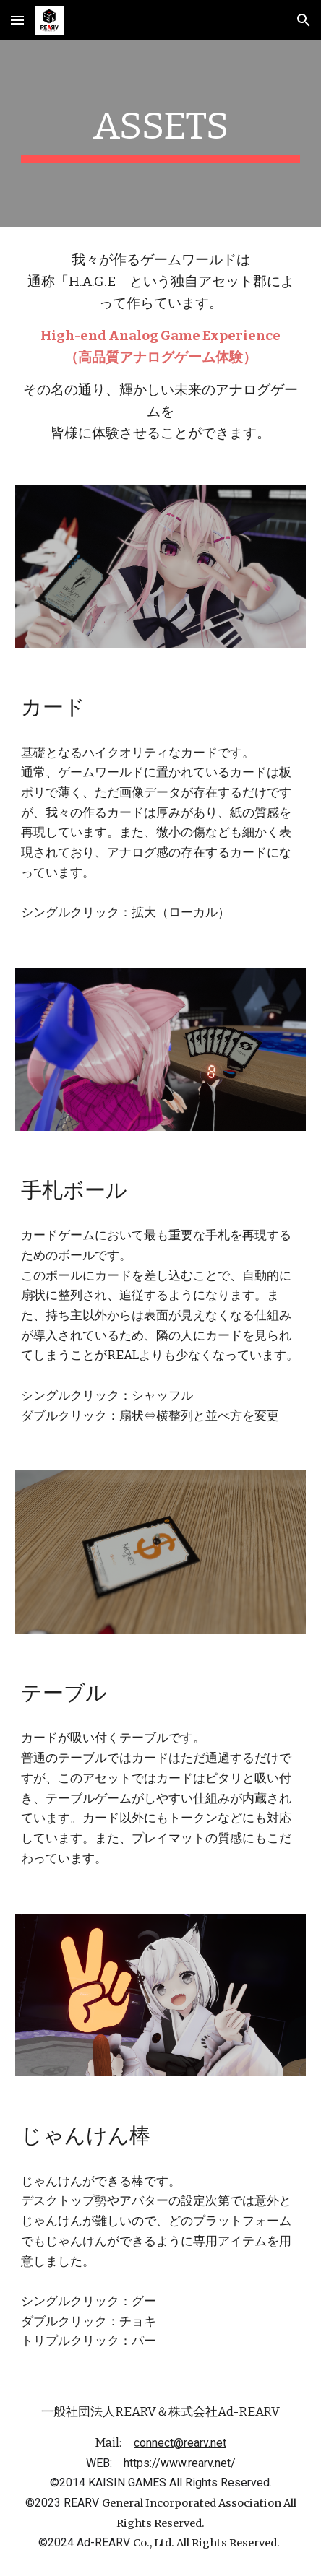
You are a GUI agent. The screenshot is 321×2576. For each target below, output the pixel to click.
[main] (160, 133)
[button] (17, 20)
